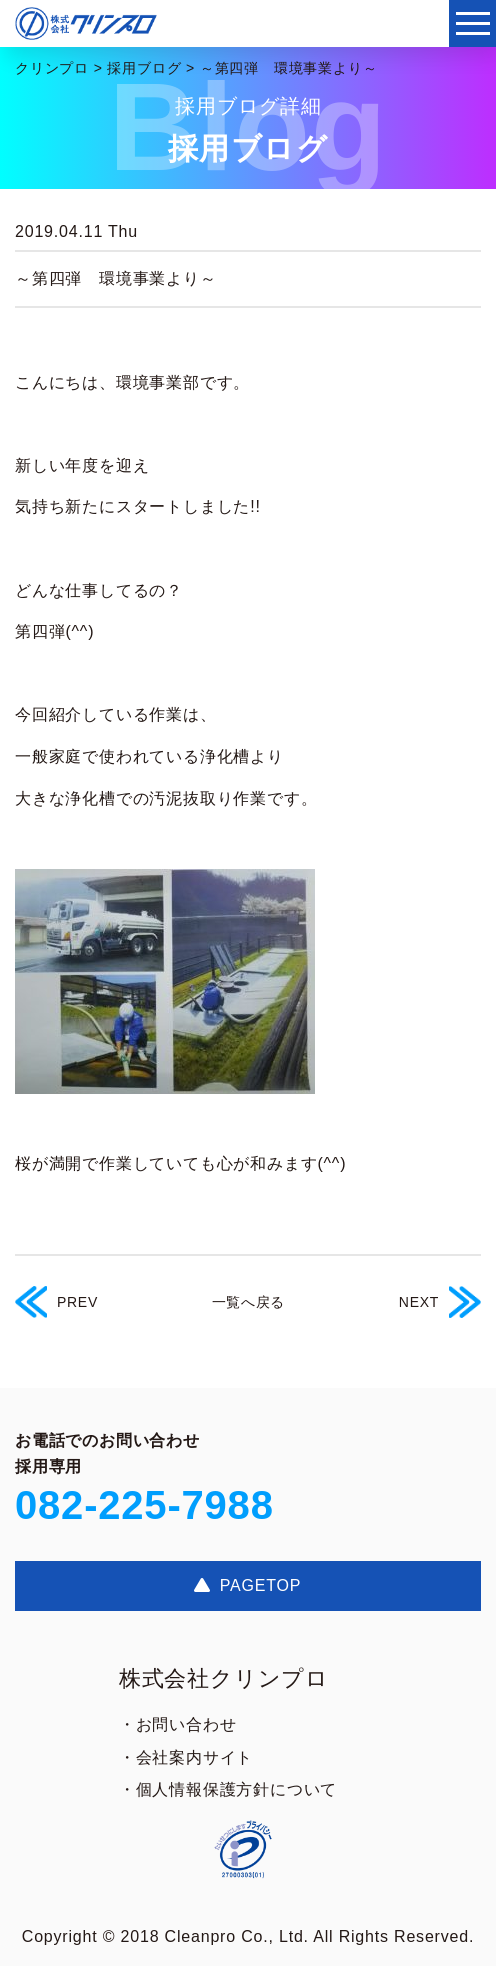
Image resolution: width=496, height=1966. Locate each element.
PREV (56, 1302)
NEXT (440, 1302)
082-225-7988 (144, 1505)
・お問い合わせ (178, 1724)
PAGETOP (247, 1585)
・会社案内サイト (186, 1757)
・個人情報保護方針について (228, 1789)
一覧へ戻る (249, 1302)
